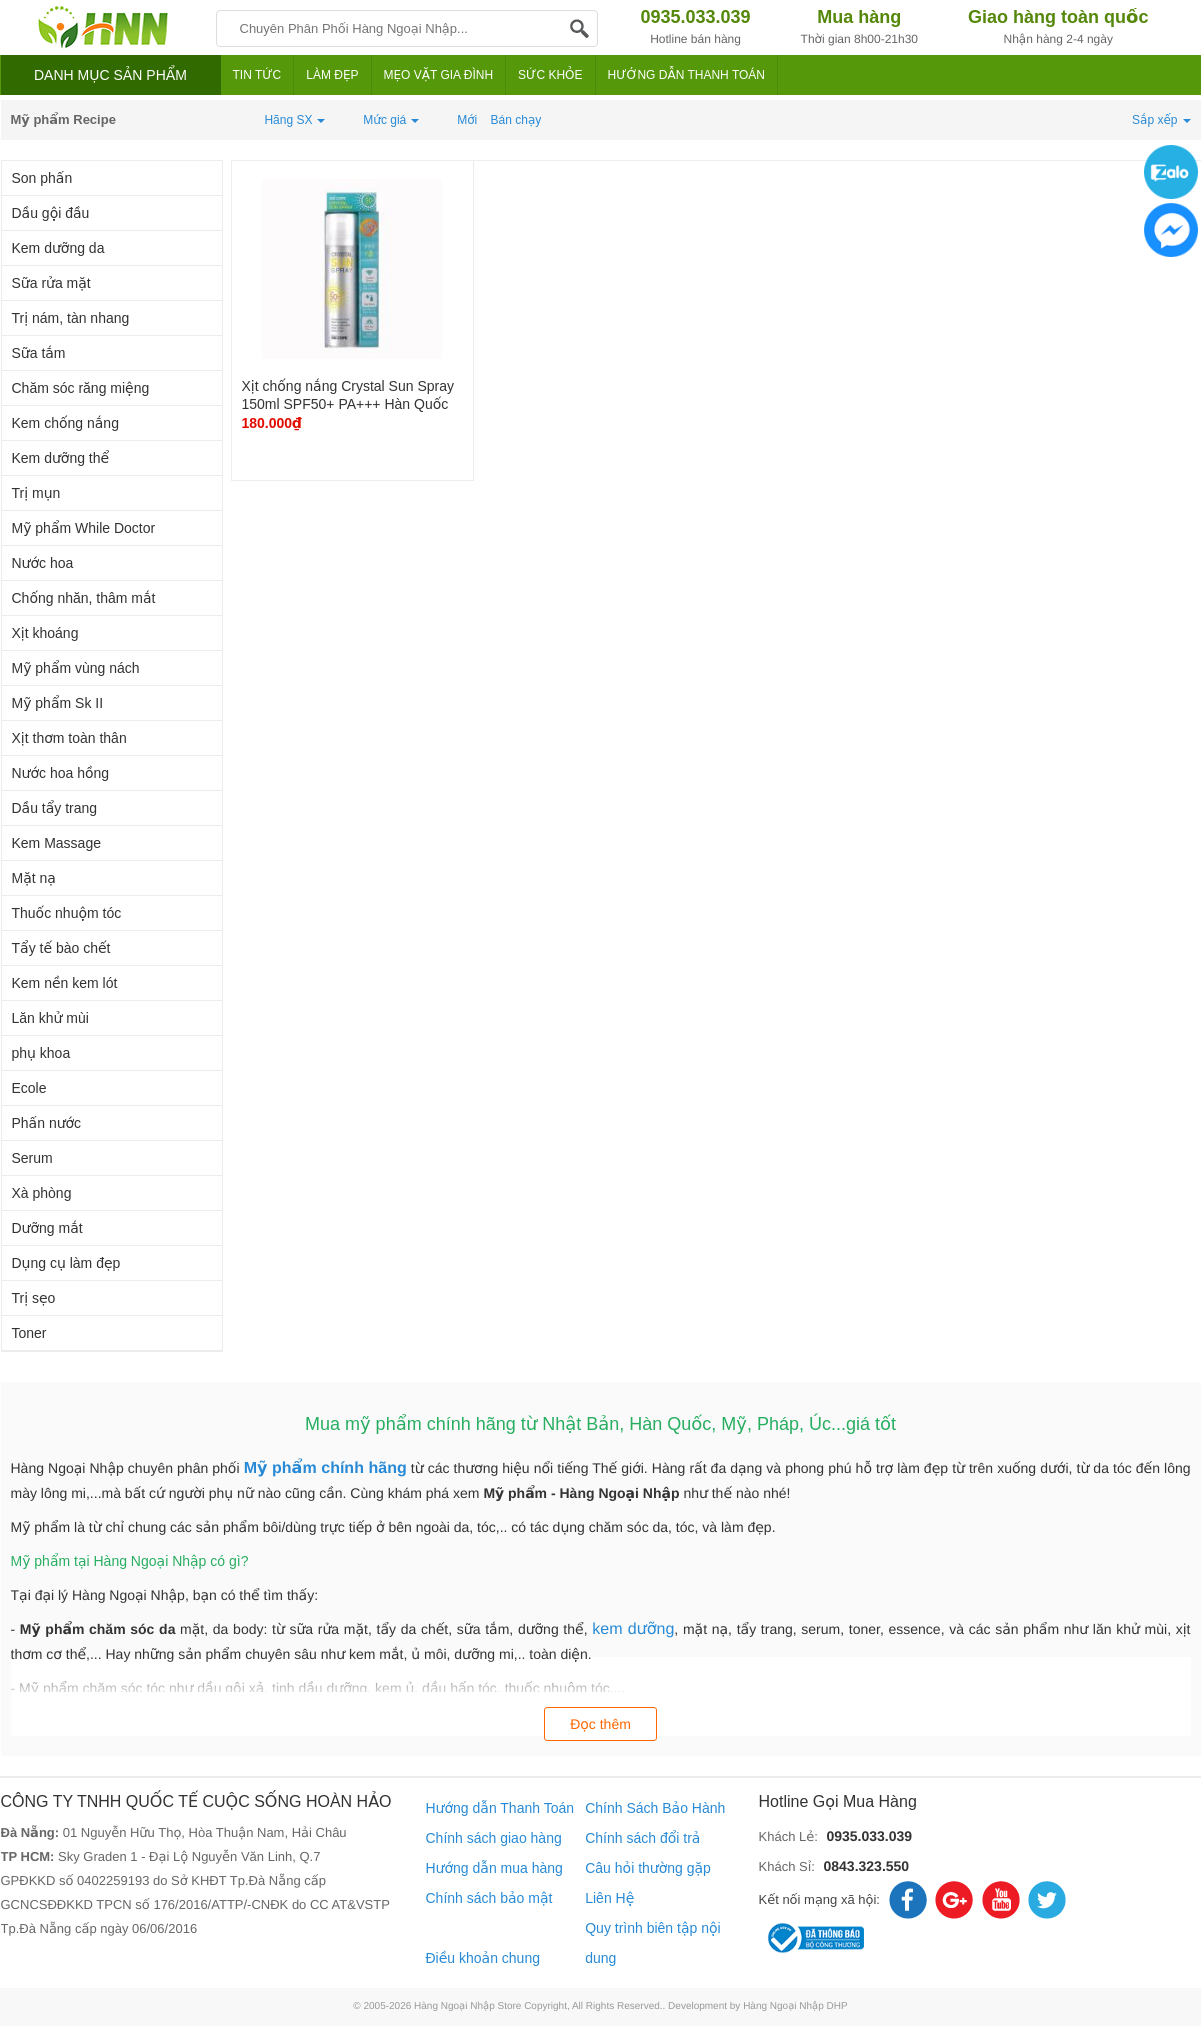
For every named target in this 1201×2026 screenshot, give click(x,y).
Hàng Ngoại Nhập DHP (795, 2006)
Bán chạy (516, 120)
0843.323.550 (866, 1866)
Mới (467, 120)
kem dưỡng (633, 1629)
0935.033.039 (869, 1836)
